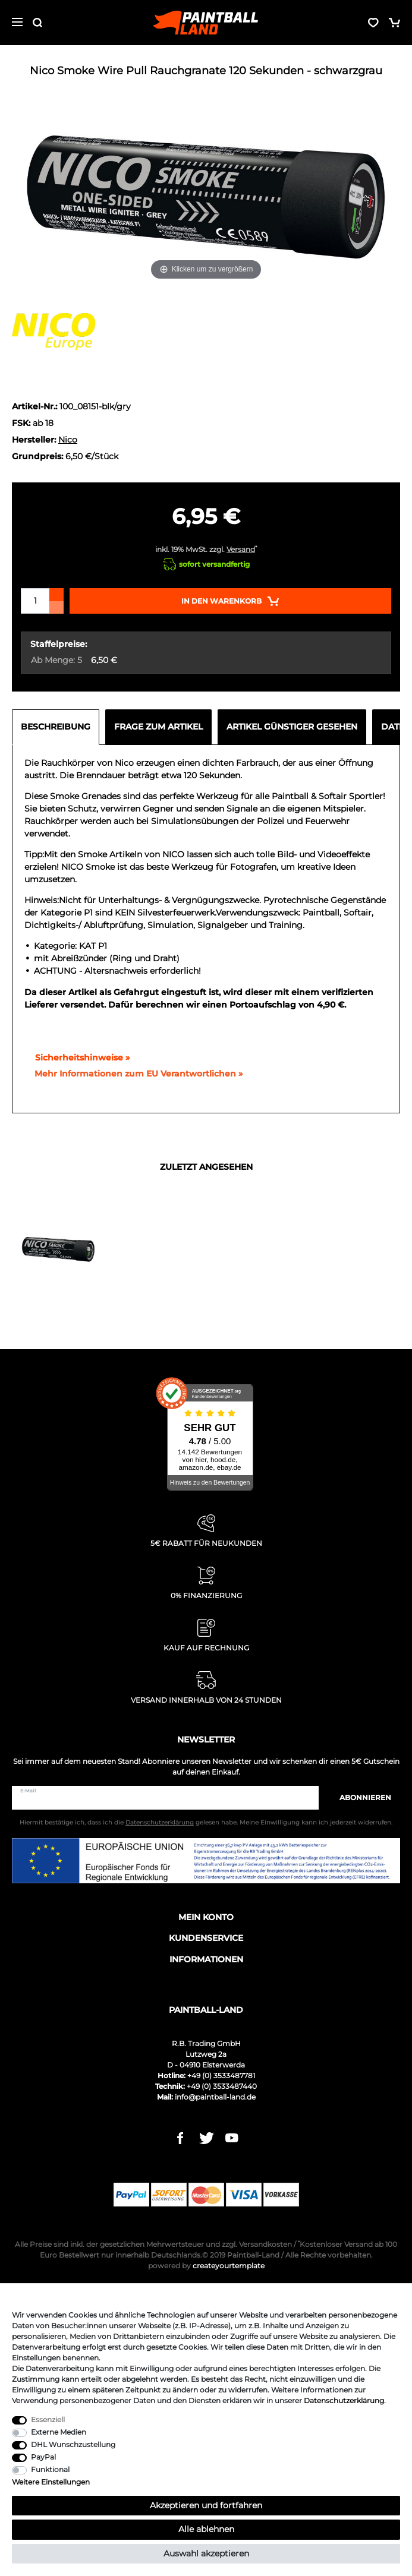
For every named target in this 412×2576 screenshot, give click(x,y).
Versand (241, 549)
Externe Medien (58, 2431)
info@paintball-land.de (215, 2096)
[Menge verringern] (56, 607)
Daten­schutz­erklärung (344, 2400)
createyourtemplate (206, 2265)
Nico (67, 439)
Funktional (50, 2469)
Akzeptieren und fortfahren (206, 2505)
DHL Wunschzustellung (73, 2444)
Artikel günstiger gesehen (292, 726)
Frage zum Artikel (158, 726)
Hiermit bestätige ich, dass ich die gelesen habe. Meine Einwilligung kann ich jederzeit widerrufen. (206, 1822)
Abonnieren (359, 1797)
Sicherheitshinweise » (77, 1057)
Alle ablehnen (206, 2529)
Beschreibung (55, 726)
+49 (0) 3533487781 (221, 2075)
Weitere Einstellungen (51, 2481)
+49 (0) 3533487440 (222, 2086)
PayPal (43, 2456)
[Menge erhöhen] (56, 594)
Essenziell (48, 2419)
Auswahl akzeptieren (206, 2553)
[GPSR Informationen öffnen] (133, 1074)
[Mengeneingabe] (35, 601)
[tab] (58, 727)
